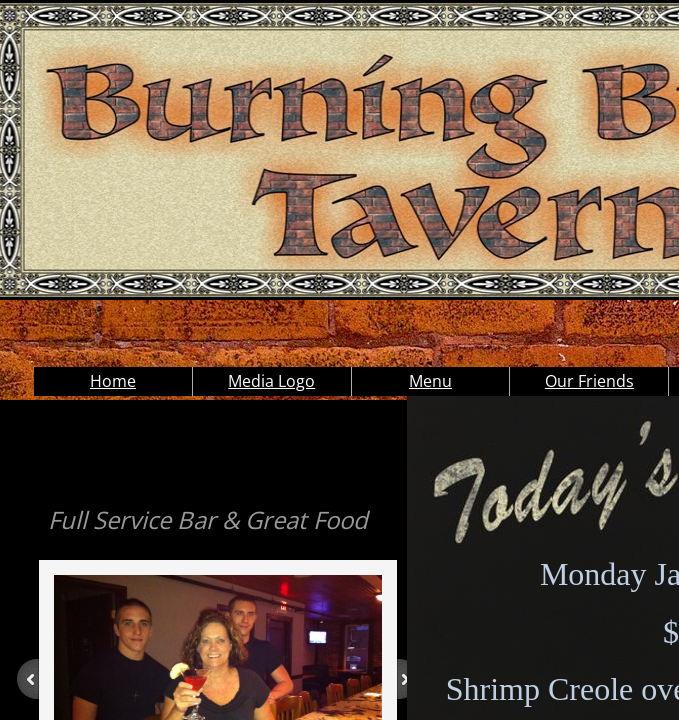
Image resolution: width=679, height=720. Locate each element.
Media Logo (271, 381)
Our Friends (589, 381)
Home (113, 381)
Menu (430, 381)
